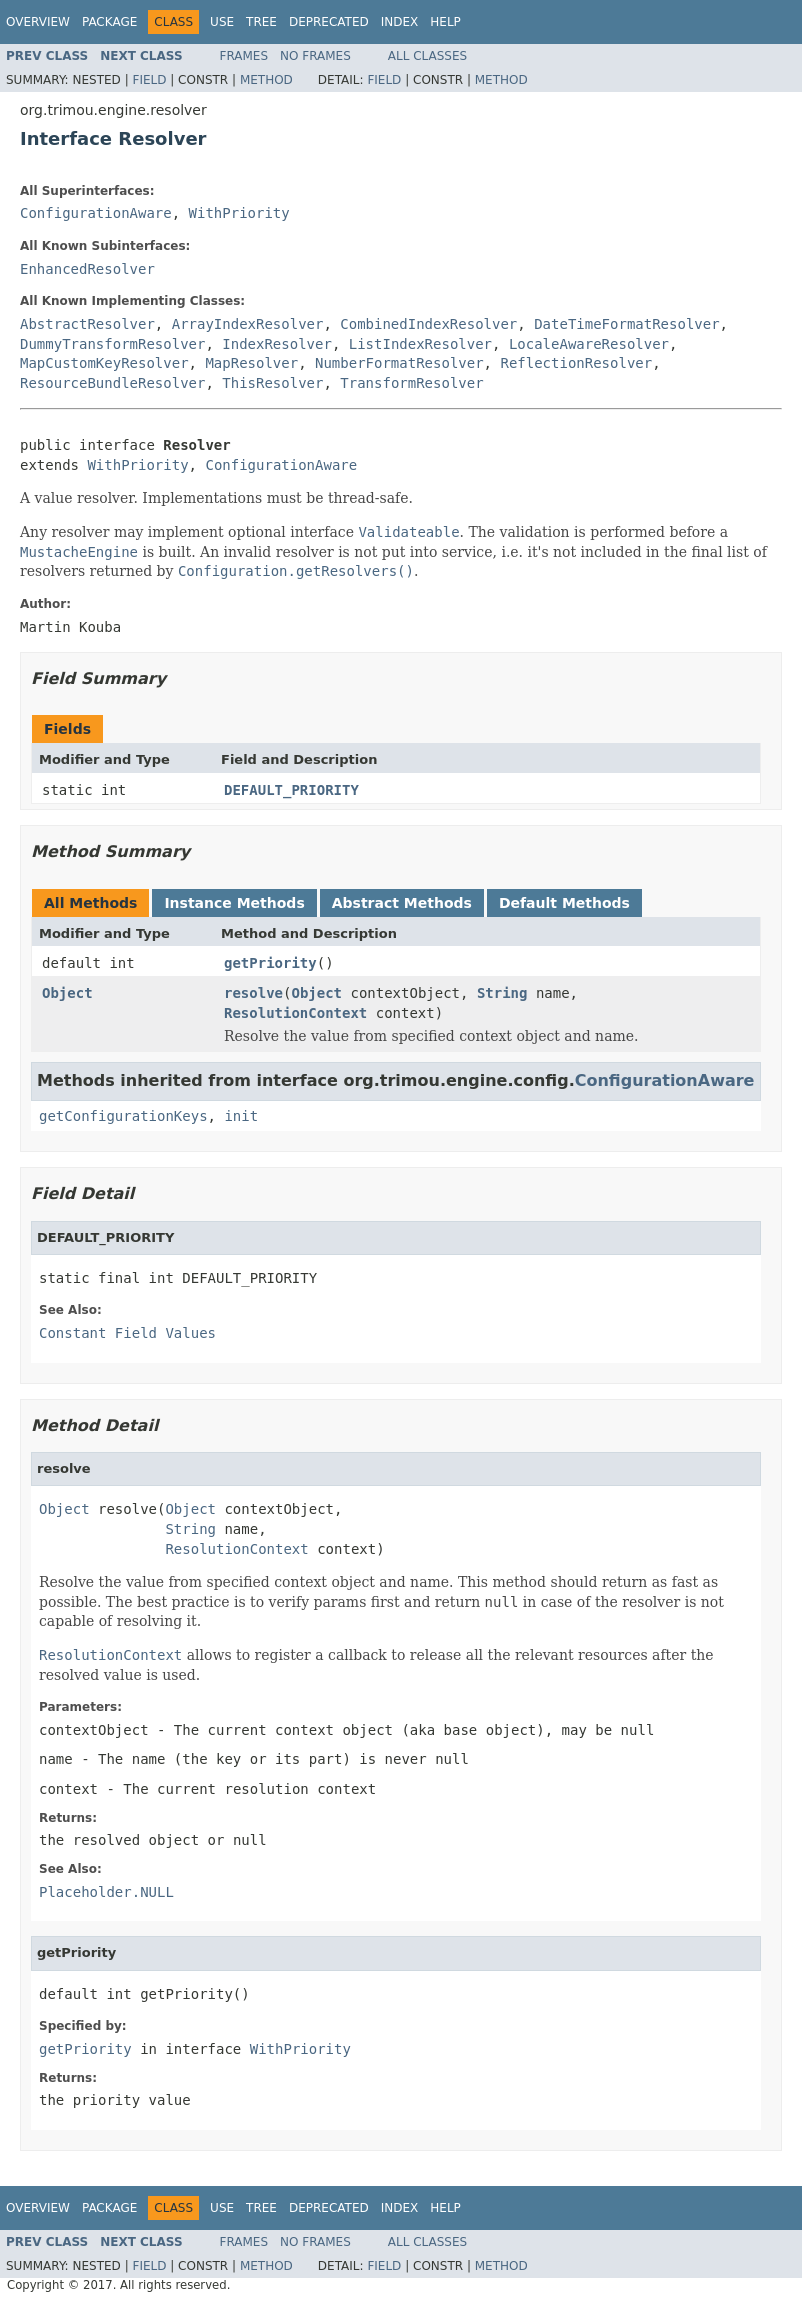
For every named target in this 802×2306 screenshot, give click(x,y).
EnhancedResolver (87, 269)
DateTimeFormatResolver (626, 324)
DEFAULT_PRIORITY (291, 790)
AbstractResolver (87, 324)
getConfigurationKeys (123, 1116)
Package (109, 22)
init (241, 1116)
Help (445, 22)
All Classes (427, 56)
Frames (244, 56)
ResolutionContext (295, 1013)
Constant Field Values (127, 1333)
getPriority (270, 963)
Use (222, 22)
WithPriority (239, 213)
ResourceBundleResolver (112, 383)
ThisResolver (272, 383)
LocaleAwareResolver (589, 344)
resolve (253, 993)
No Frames (315, 56)
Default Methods (564, 903)
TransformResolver (411, 383)
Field (149, 80)
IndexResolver (277, 344)
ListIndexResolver (420, 344)
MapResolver (251, 363)
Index (400, 22)
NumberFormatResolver (399, 363)
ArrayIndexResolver (248, 324)
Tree (261, 22)
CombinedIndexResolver (428, 324)
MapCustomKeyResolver (104, 363)
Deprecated (329, 22)
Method (266, 80)
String (502, 993)
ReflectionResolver (576, 363)
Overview (38, 22)
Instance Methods (234, 903)
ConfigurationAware (96, 213)
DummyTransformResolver (112, 344)
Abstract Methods (402, 903)
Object (67, 993)
